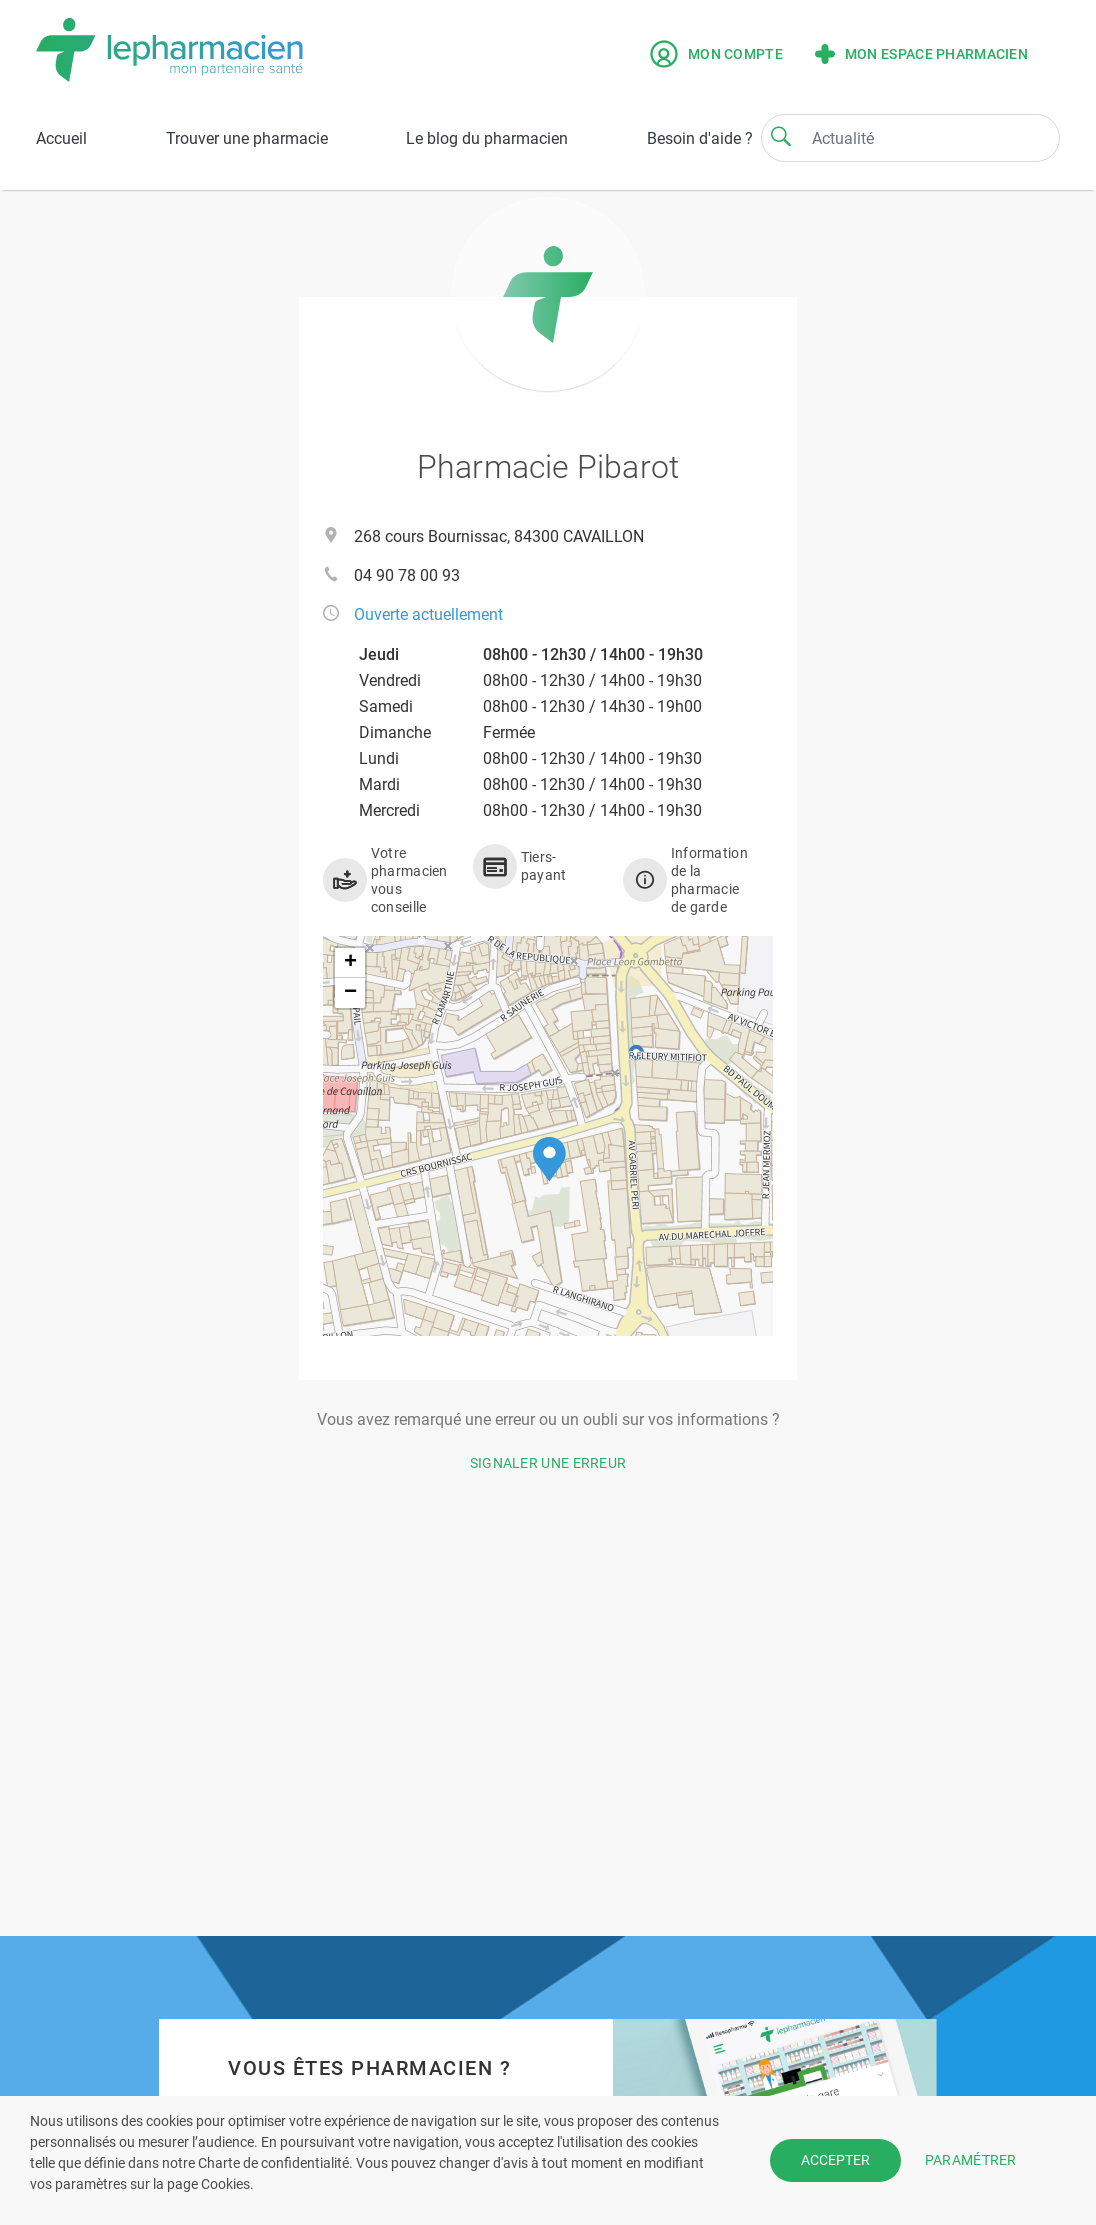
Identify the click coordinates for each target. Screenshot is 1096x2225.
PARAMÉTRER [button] (971, 2160)
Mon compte (716, 54)
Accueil (61, 138)
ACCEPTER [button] (835, 2160)
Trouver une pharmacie (247, 138)
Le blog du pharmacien (487, 138)
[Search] (781, 136)
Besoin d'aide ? (700, 138)
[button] (549, 1159)
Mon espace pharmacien (921, 54)
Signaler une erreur (548, 1463)
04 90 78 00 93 (407, 575)
